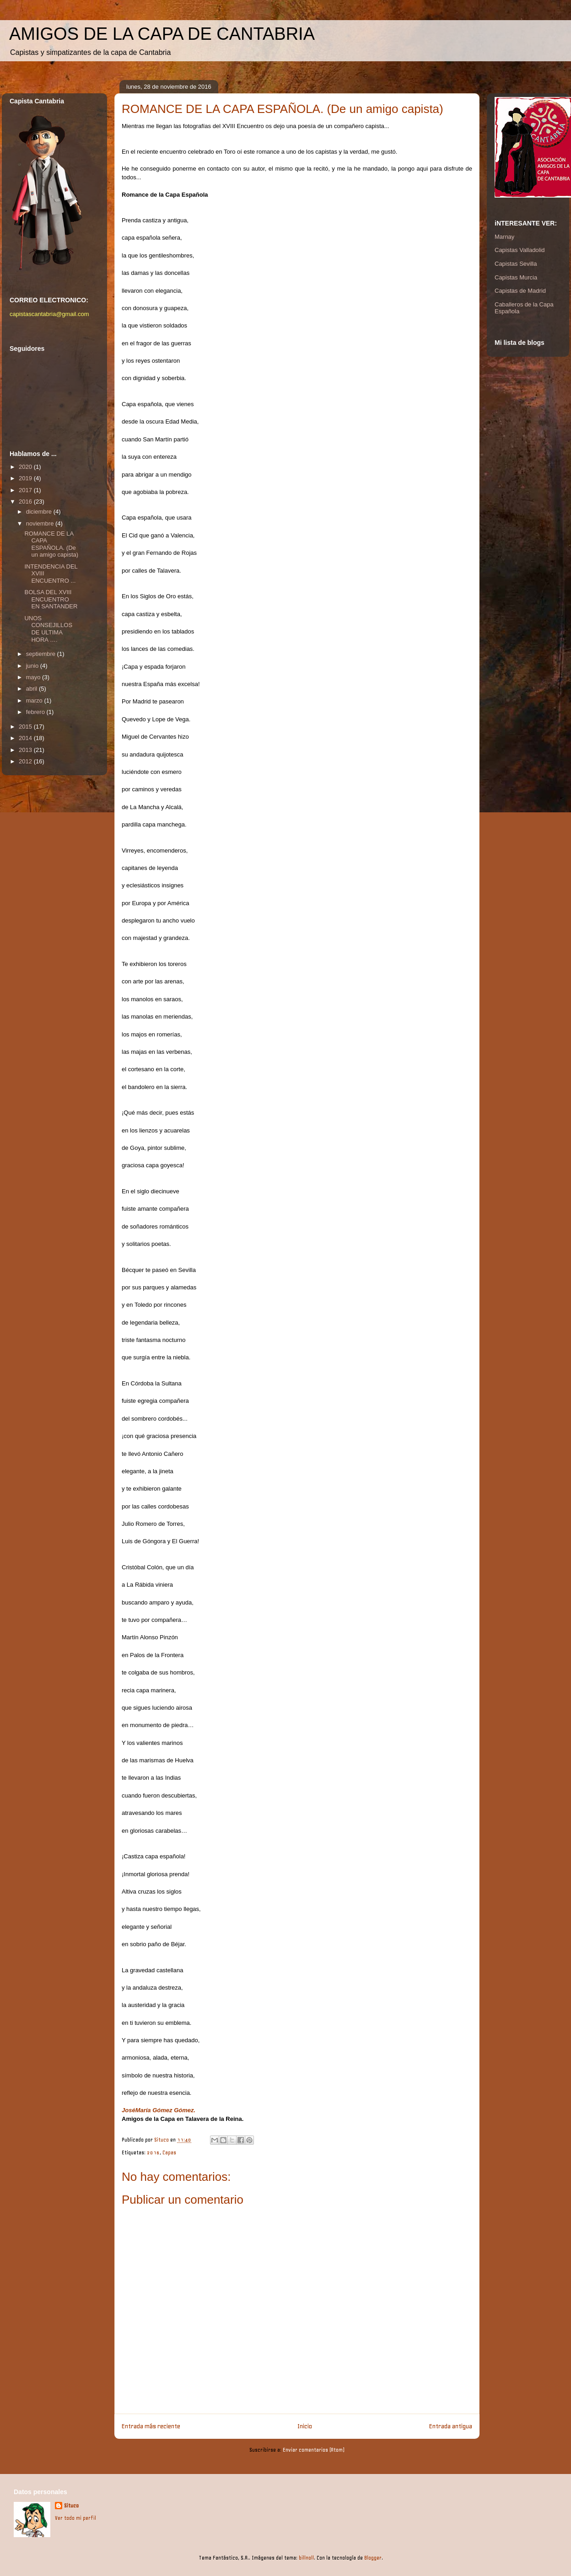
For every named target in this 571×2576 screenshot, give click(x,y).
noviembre (40, 523)
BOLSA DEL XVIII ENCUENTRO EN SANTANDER (50, 599)
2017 (26, 490)
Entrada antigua (450, 2426)
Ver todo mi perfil (75, 2518)
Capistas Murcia (516, 277)
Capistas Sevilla (516, 263)
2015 (26, 726)
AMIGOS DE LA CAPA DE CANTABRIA (162, 33)
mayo (34, 677)
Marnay (504, 236)
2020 (26, 466)
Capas (169, 2153)
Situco (71, 2506)
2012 (26, 761)
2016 (153, 2153)
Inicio (304, 2426)
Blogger (373, 2558)
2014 (26, 738)
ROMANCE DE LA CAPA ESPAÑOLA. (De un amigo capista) (51, 544)
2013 (26, 749)
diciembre (40, 511)
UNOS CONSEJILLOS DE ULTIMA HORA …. (48, 629)
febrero (36, 711)
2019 (26, 478)
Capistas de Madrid (520, 290)
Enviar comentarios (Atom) (314, 2450)
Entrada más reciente (151, 2426)
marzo (35, 700)
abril (32, 688)
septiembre (41, 653)
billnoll (306, 2558)
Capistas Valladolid (520, 250)
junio (33, 665)
